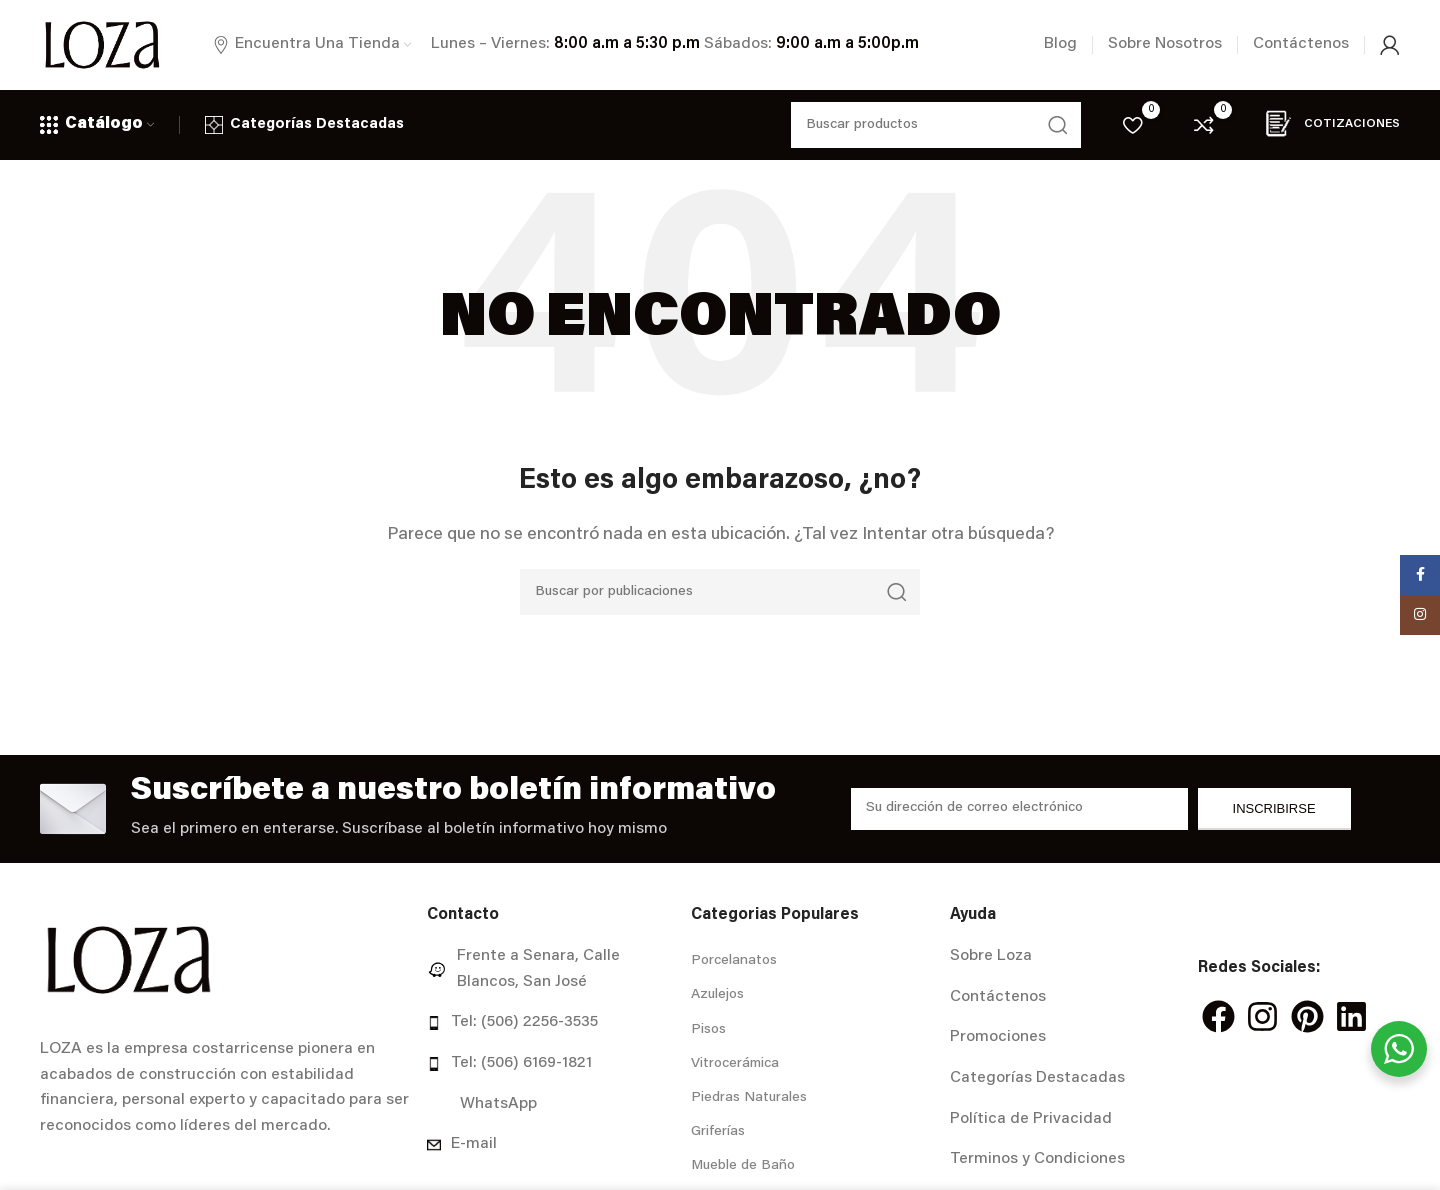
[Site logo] (102, 45)
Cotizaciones (1327, 124)
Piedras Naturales (749, 1098)
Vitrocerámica (735, 1064)
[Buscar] (720, 592)
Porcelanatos (734, 961)
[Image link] (128, 960)
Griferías (718, 1132)
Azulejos (717, 995)
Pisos (708, 1030)
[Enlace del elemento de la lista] (551, 969)
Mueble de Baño (743, 1166)
